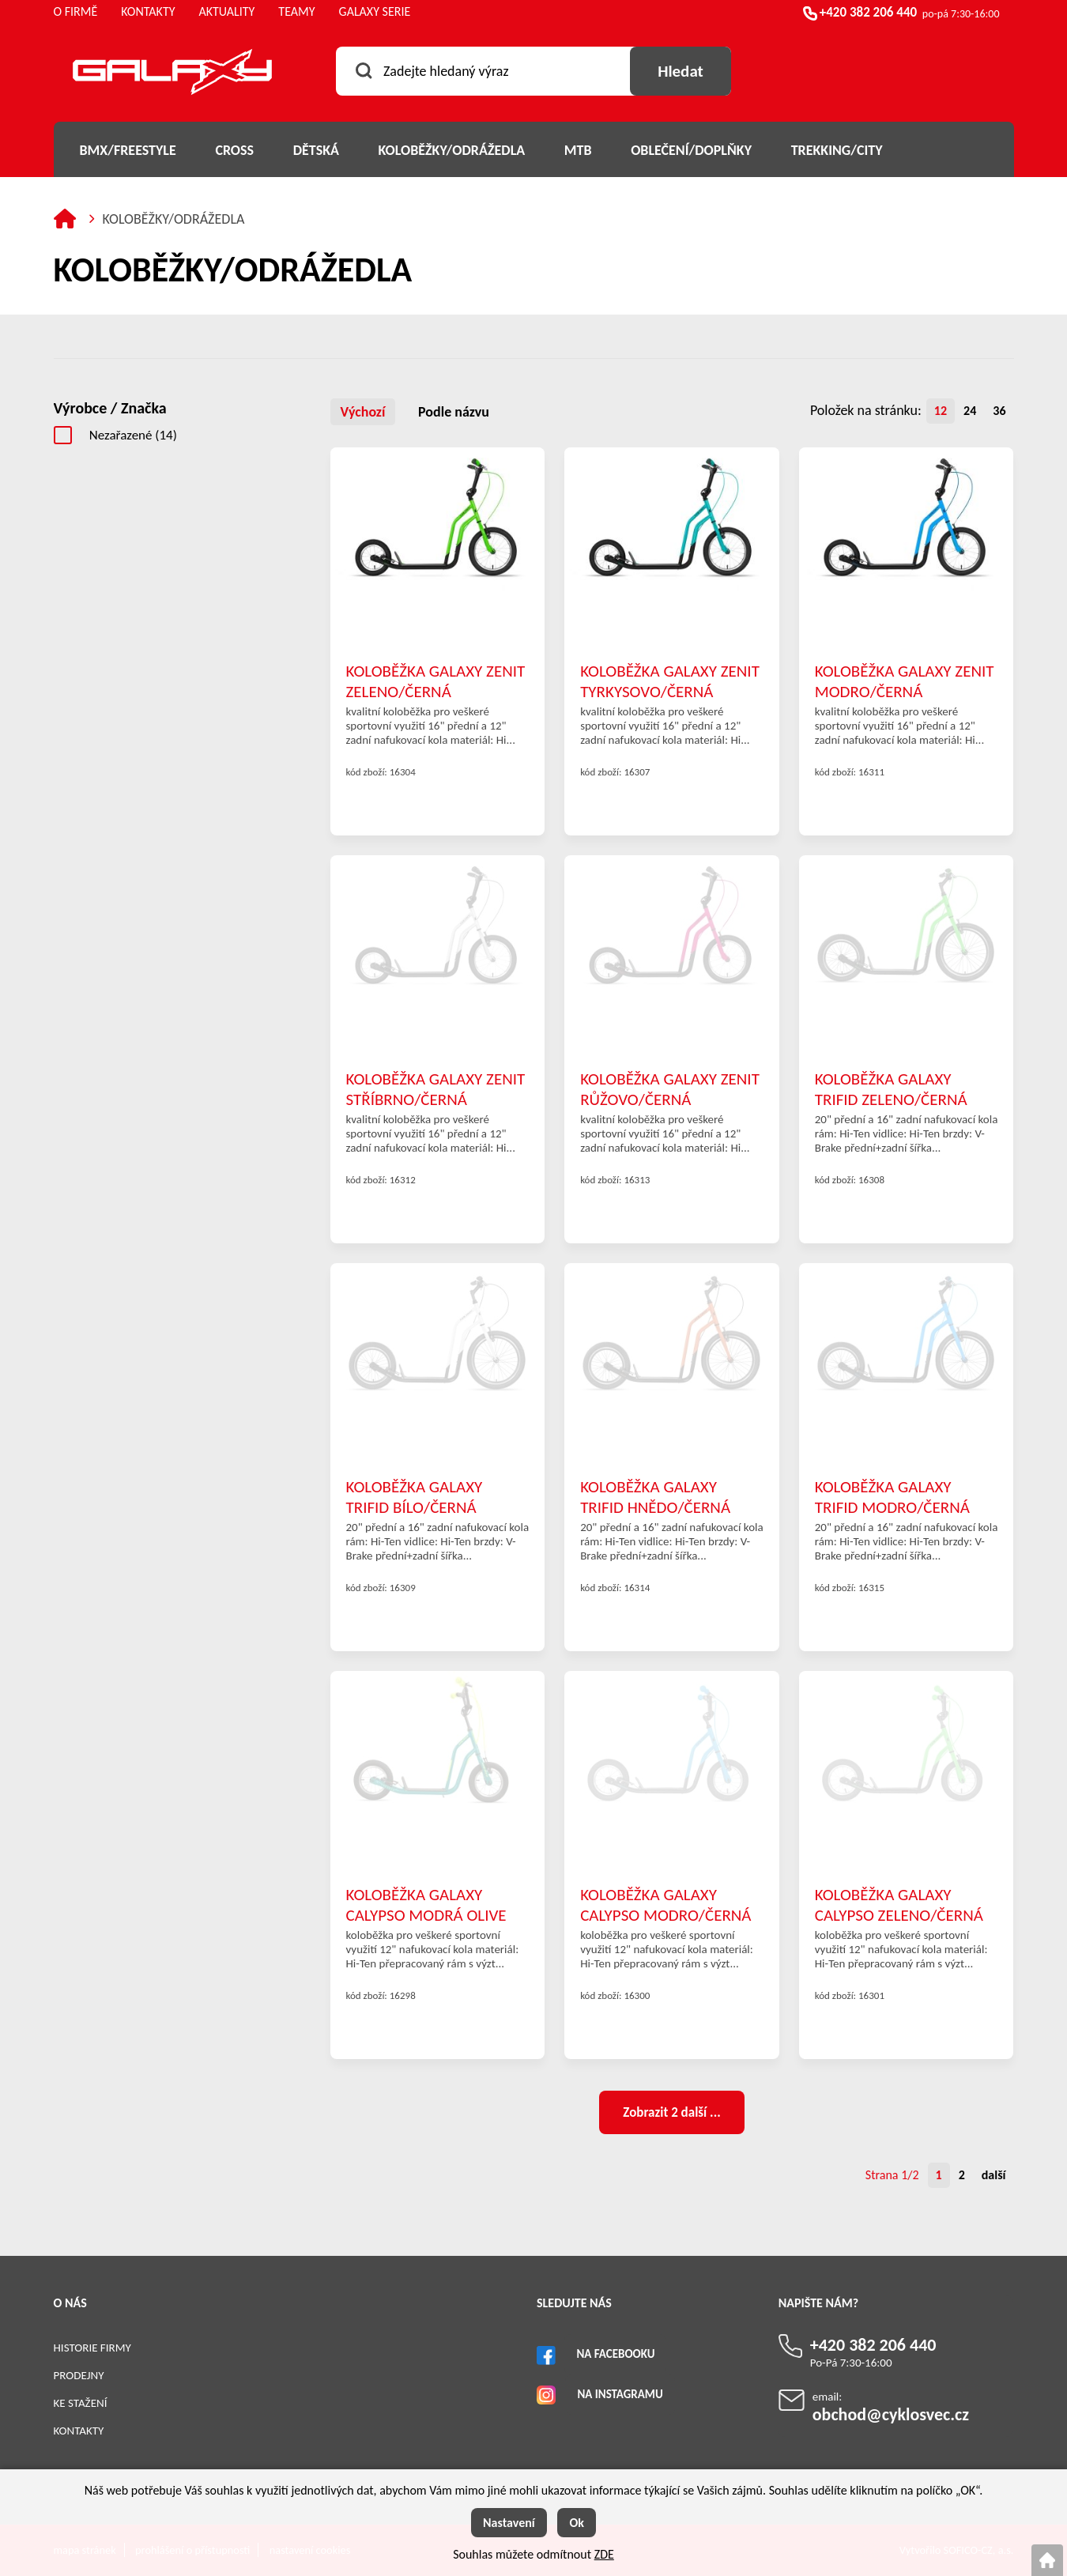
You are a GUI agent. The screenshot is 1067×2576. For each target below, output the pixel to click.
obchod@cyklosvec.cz (891, 2414)
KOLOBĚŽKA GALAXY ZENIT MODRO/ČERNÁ (904, 680)
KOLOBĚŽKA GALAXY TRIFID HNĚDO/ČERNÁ (655, 1496)
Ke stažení (80, 2403)
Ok (576, 2522)
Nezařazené (133, 435)
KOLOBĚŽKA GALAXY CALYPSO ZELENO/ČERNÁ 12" (899, 1904)
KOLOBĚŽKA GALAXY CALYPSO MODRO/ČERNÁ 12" (665, 1904)
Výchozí (363, 412)
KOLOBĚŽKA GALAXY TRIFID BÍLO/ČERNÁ (414, 1496)
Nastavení (509, 2522)
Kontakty (79, 2430)
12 (940, 410)
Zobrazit (671, 2112)
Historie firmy (92, 2347)
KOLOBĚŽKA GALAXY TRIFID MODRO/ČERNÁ (892, 1496)
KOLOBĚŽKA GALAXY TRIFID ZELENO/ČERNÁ (891, 1088)
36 (999, 410)
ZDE (604, 2554)
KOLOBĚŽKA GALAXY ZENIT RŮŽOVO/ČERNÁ (670, 1088)
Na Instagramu (619, 2394)
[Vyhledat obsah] (680, 71)
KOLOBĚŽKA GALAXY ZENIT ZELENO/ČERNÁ (436, 680)
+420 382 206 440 (868, 12)
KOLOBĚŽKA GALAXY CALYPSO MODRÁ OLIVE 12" (426, 1904)
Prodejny (79, 2375)
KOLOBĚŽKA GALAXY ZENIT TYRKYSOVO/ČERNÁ (670, 680)
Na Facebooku (615, 2354)
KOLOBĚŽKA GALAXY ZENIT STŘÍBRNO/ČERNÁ (436, 1088)
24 (969, 410)
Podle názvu (453, 412)
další (994, 2174)
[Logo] (172, 74)
